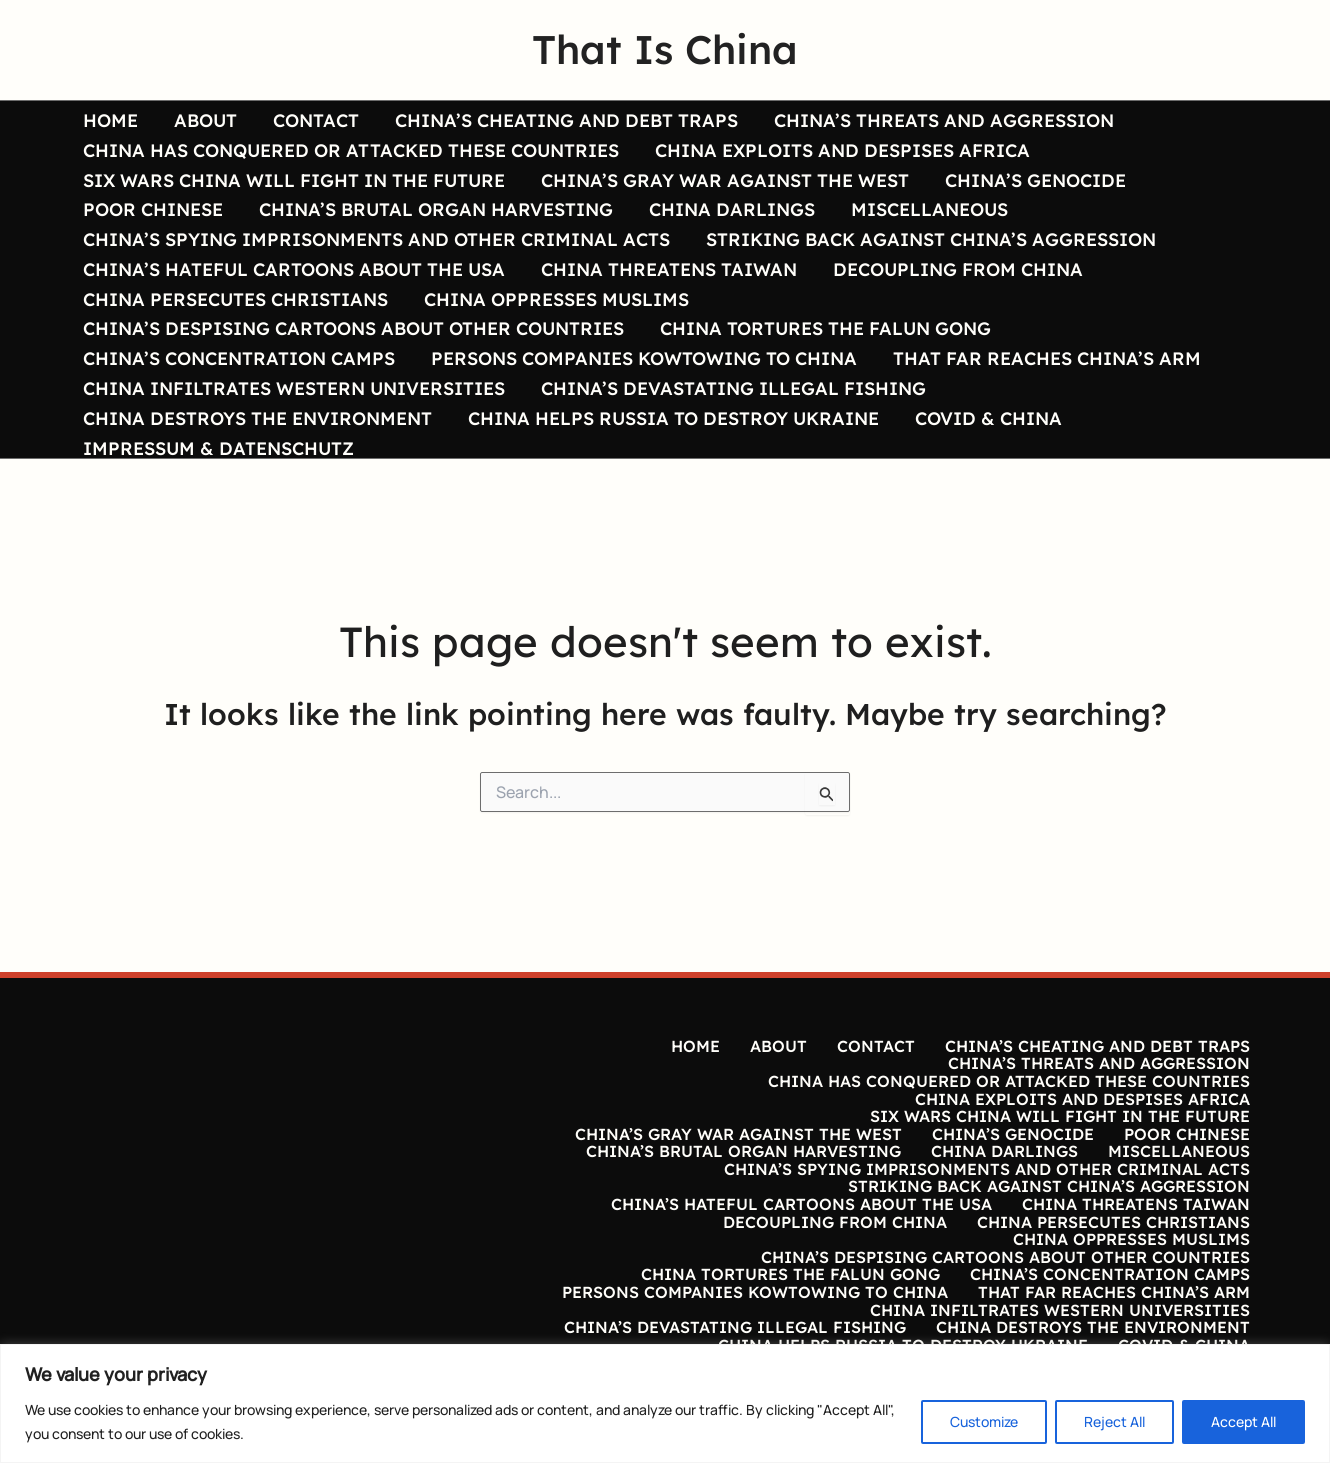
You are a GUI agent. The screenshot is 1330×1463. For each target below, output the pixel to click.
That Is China (665, 49)
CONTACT (316, 120)
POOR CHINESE (153, 209)
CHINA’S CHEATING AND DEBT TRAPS (566, 120)
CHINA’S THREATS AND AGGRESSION (944, 120)
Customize (984, 1421)
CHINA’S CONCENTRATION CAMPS (239, 358)
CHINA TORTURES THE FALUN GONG (825, 329)
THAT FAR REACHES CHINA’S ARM (1047, 358)
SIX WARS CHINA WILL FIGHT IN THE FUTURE (294, 180)
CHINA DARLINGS (732, 209)
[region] (665, 1403)
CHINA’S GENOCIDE (1035, 180)
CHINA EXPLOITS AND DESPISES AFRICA (842, 150)
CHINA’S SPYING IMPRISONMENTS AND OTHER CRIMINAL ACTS (376, 239)
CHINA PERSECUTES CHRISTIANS (235, 299)
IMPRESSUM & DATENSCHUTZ (218, 448)
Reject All (1114, 1421)
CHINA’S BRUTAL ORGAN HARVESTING (436, 209)
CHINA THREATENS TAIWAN (669, 269)
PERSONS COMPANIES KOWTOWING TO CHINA (644, 358)
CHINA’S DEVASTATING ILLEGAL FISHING (733, 388)
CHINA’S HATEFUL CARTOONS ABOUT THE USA (294, 269)
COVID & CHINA (988, 418)
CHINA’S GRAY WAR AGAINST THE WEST (725, 180)
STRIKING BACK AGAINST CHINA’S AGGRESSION (931, 239)
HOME (110, 120)
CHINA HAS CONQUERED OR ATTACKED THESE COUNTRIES (351, 150)
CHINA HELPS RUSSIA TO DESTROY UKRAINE (673, 418)
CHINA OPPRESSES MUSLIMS (556, 299)
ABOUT (205, 120)
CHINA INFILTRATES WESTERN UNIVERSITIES (294, 388)
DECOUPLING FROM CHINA (958, 269)
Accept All (1243, 1421)
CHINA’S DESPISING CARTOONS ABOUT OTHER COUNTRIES (353, 329)
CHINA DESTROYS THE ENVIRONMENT (257, 418)
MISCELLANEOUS (929, 209)
